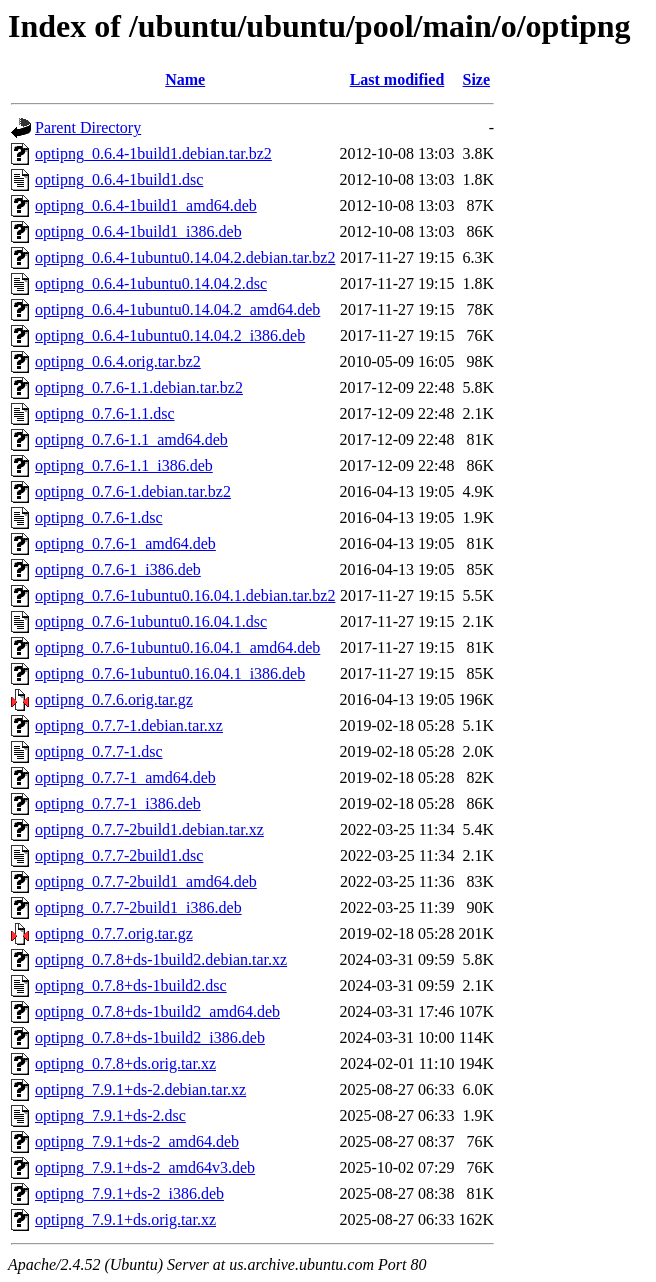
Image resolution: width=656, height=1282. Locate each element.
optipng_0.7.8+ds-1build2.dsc (131, 985)
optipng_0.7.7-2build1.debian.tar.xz (149, 829)
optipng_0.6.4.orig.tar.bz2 (118, 361)
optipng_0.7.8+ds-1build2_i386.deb (150, 1037)
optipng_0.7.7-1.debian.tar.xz (129, 725)
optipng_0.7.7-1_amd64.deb (125, 777)
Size (477, 79)
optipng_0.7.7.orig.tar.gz (114, 933)
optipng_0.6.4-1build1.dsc (119, 179)
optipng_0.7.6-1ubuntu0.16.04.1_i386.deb (170, 673)
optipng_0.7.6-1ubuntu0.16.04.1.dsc (151, 621)
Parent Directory (88, 127)
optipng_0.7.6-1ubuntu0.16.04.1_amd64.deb (177, 647)
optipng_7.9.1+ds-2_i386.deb (129, 1193)
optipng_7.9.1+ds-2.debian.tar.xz (140, 1089)
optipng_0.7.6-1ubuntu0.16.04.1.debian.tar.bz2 (185, 595)
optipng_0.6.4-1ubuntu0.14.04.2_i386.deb (170, 335)
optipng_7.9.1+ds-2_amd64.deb (137, 1141)
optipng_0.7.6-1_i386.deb (118, 569)
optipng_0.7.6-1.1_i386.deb (124, 465)
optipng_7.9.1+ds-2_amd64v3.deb (145, 1167)
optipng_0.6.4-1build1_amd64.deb (146, 205)
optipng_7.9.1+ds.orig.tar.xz (125, 1219)
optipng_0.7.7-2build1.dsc (119, 855)
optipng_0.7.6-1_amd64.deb (125, 543)
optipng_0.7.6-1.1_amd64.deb (131, 439)
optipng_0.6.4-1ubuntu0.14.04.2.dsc (151, 283)
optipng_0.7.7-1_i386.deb (118, 803)
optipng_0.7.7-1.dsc (99, 751)
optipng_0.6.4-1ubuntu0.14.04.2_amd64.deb (177, 309)
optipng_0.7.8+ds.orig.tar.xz (125, 1063)
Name (185, 79)
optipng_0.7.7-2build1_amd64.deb (146, 881)
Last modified (397, 79)
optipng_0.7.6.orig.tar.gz (114, 699)
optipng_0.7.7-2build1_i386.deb (138, 907)
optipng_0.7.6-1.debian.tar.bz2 (133, 491)
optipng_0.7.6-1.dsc (99, 517)
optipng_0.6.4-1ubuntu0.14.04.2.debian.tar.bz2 (185, 257)
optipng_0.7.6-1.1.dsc (105, 413)
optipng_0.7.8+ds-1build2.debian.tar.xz (161, 959)
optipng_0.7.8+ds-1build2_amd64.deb (157, 1011)
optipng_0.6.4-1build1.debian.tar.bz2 (153, 153)
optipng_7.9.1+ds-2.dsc (110, 1115)
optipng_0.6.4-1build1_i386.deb (138, 231)
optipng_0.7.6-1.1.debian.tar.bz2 (139, 387)
